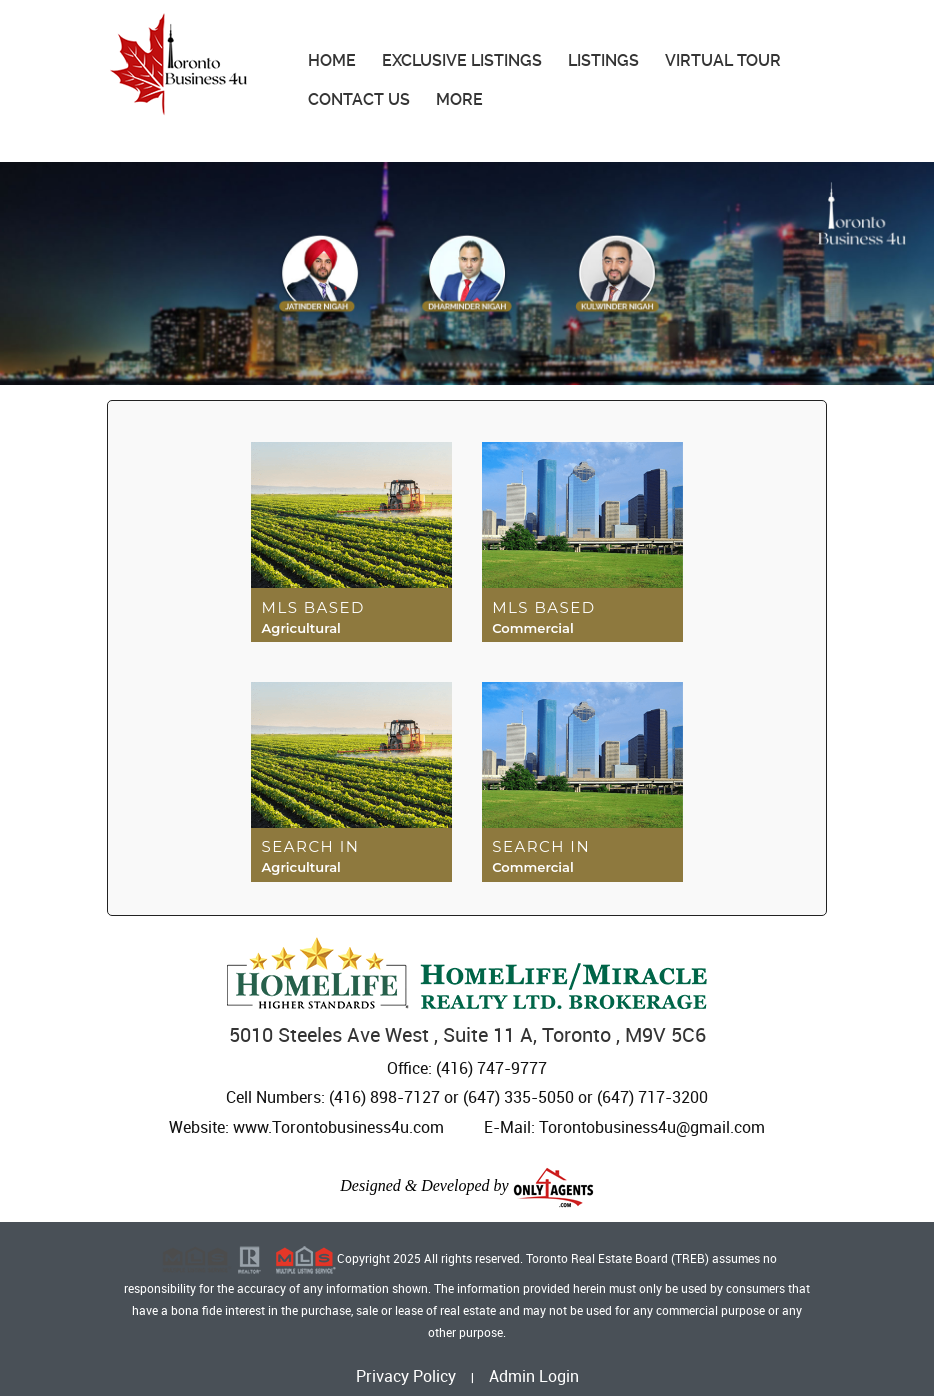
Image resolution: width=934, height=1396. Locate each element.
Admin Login (534, 1376)
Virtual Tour (723, 60)
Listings (603, 60)
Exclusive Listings (462, 60)
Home (332, 60)
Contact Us (359, 99)
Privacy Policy (406, 1376)
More (459, 99)
